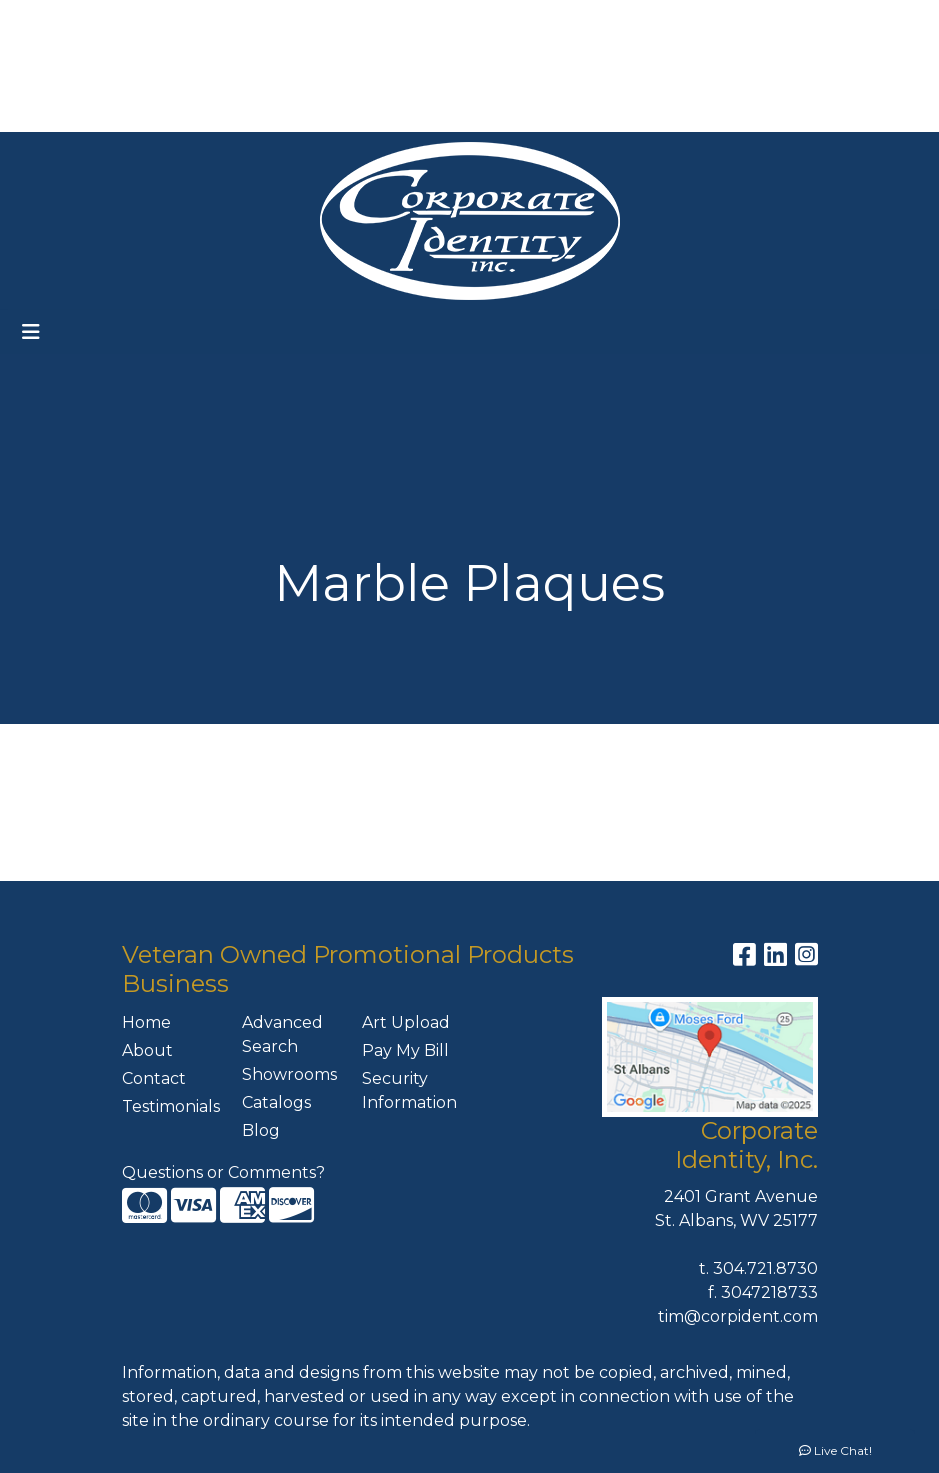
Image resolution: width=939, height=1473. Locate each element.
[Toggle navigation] (31, 332)
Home (146, 1022)
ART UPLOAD (209, 65)
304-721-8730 (814, 21)
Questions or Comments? (223, 1172)
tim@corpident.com (738, 1316)
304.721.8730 (765, 1268)
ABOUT (116, 21)
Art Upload (406, 1022)
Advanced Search (282, 1034)
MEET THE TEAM (182, 109)
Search (522, 21)
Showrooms (289, 1074)
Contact (154, 1078)
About (147, 1050)
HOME (45, 21)
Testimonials (170, 1106)
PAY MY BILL (327, 65)
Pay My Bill (405, 1050)
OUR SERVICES (256, 21)
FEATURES (63, 65)
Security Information (409, 1090)
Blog (261, 1130)
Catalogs (276, 1102)
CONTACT (59, 109)
